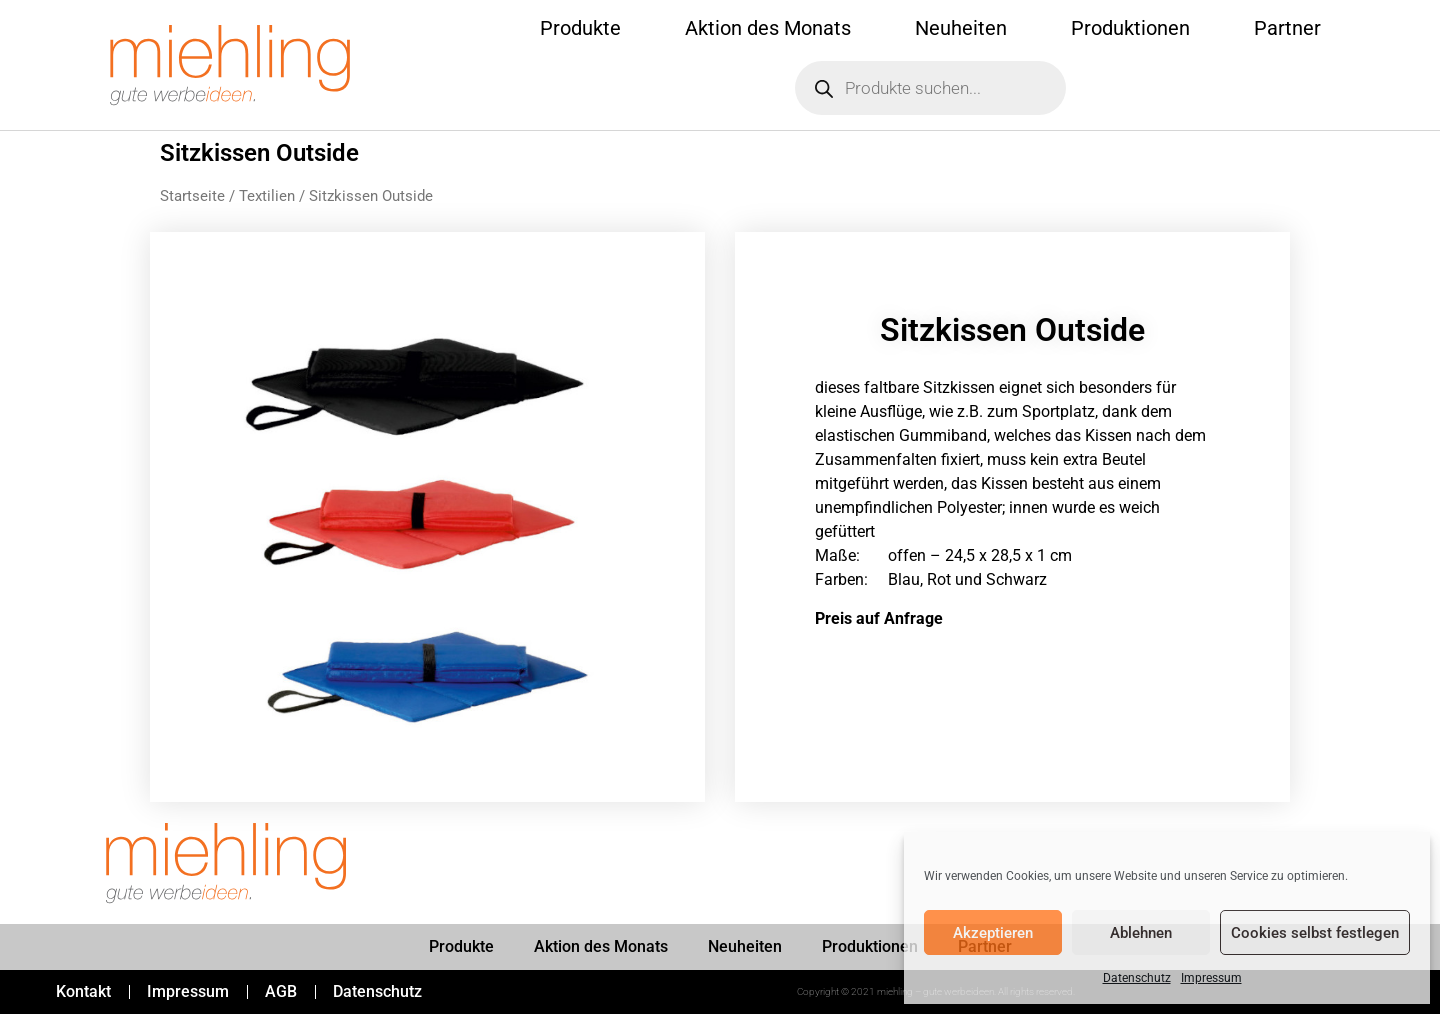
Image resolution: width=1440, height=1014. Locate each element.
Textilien (267, 196)
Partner (1287, 28)
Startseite (192, 196)
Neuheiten (961, 28)
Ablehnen (1141, 933)
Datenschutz (1137, 978)
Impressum (1211, 978)
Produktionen (1130, 28)
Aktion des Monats (768, 28)
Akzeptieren (993, 933)
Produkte (580, 28)
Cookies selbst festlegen (1315, 933)
